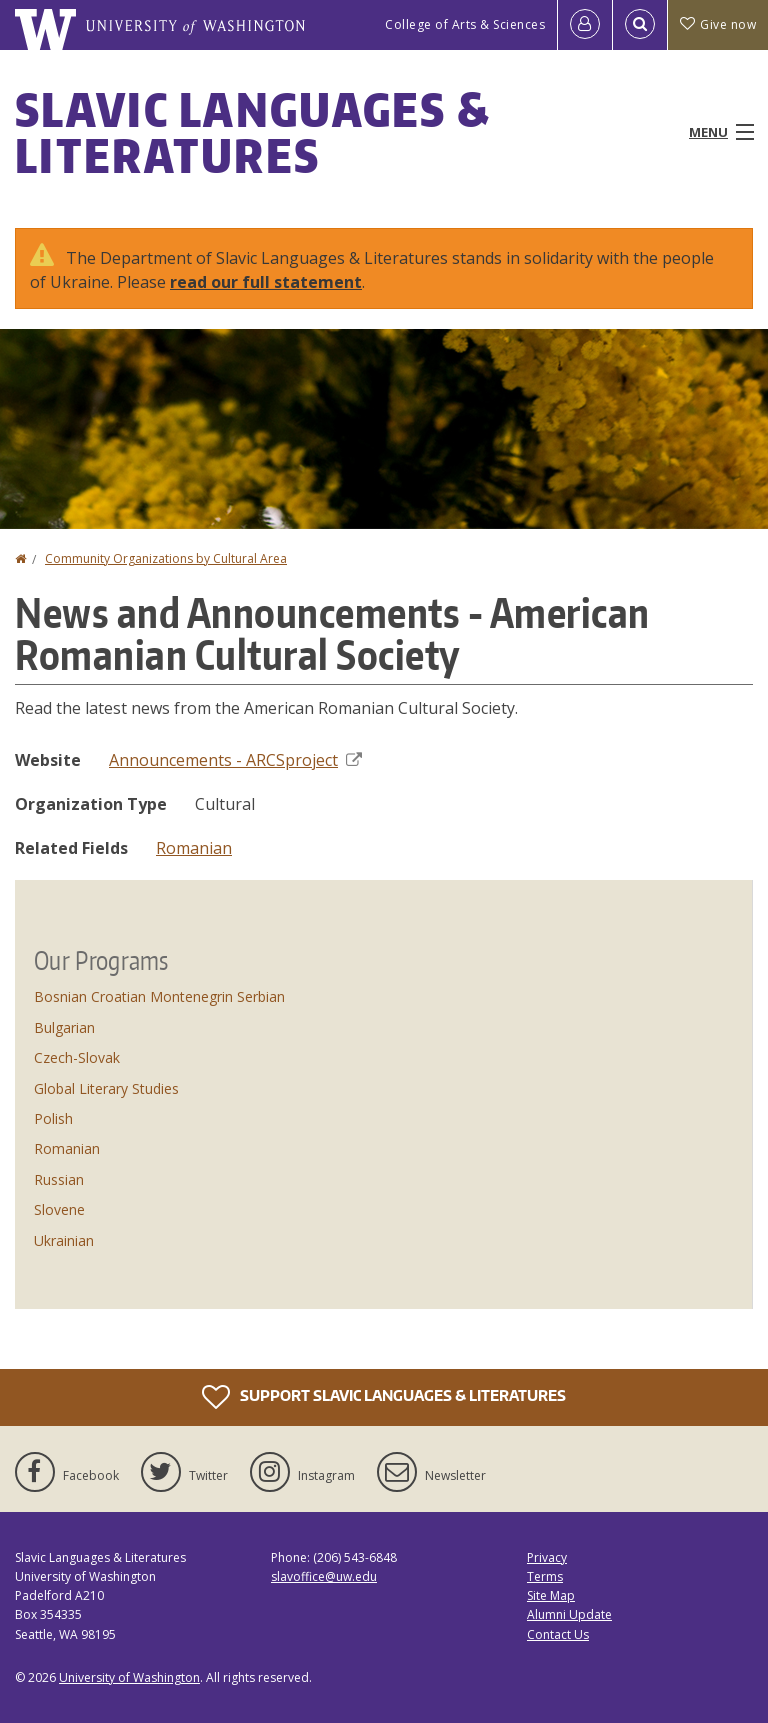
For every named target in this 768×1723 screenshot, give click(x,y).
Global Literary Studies (106, 1088)
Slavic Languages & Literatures (252, 132)
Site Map (551, 1595)
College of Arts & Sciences (465, 24)
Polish (53, 1118)
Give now (718, 24)
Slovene (59, 1209)
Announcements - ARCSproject (235, 760)
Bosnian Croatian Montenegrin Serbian (159, 996)
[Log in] (585, 25)
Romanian (194, 848)
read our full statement (266, 282)
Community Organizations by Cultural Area (166, 558)
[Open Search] (640, 25)
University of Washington (129, 1677)
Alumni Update (569, 1614)
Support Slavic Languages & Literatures (384, 1397)
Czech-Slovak (77, 1057)
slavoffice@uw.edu (324, 1576)
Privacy (547, 1557)
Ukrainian (64, 1240)
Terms (545, 1576)
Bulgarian (64, 1027)
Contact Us (558, 1634)
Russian (59, 1179)
